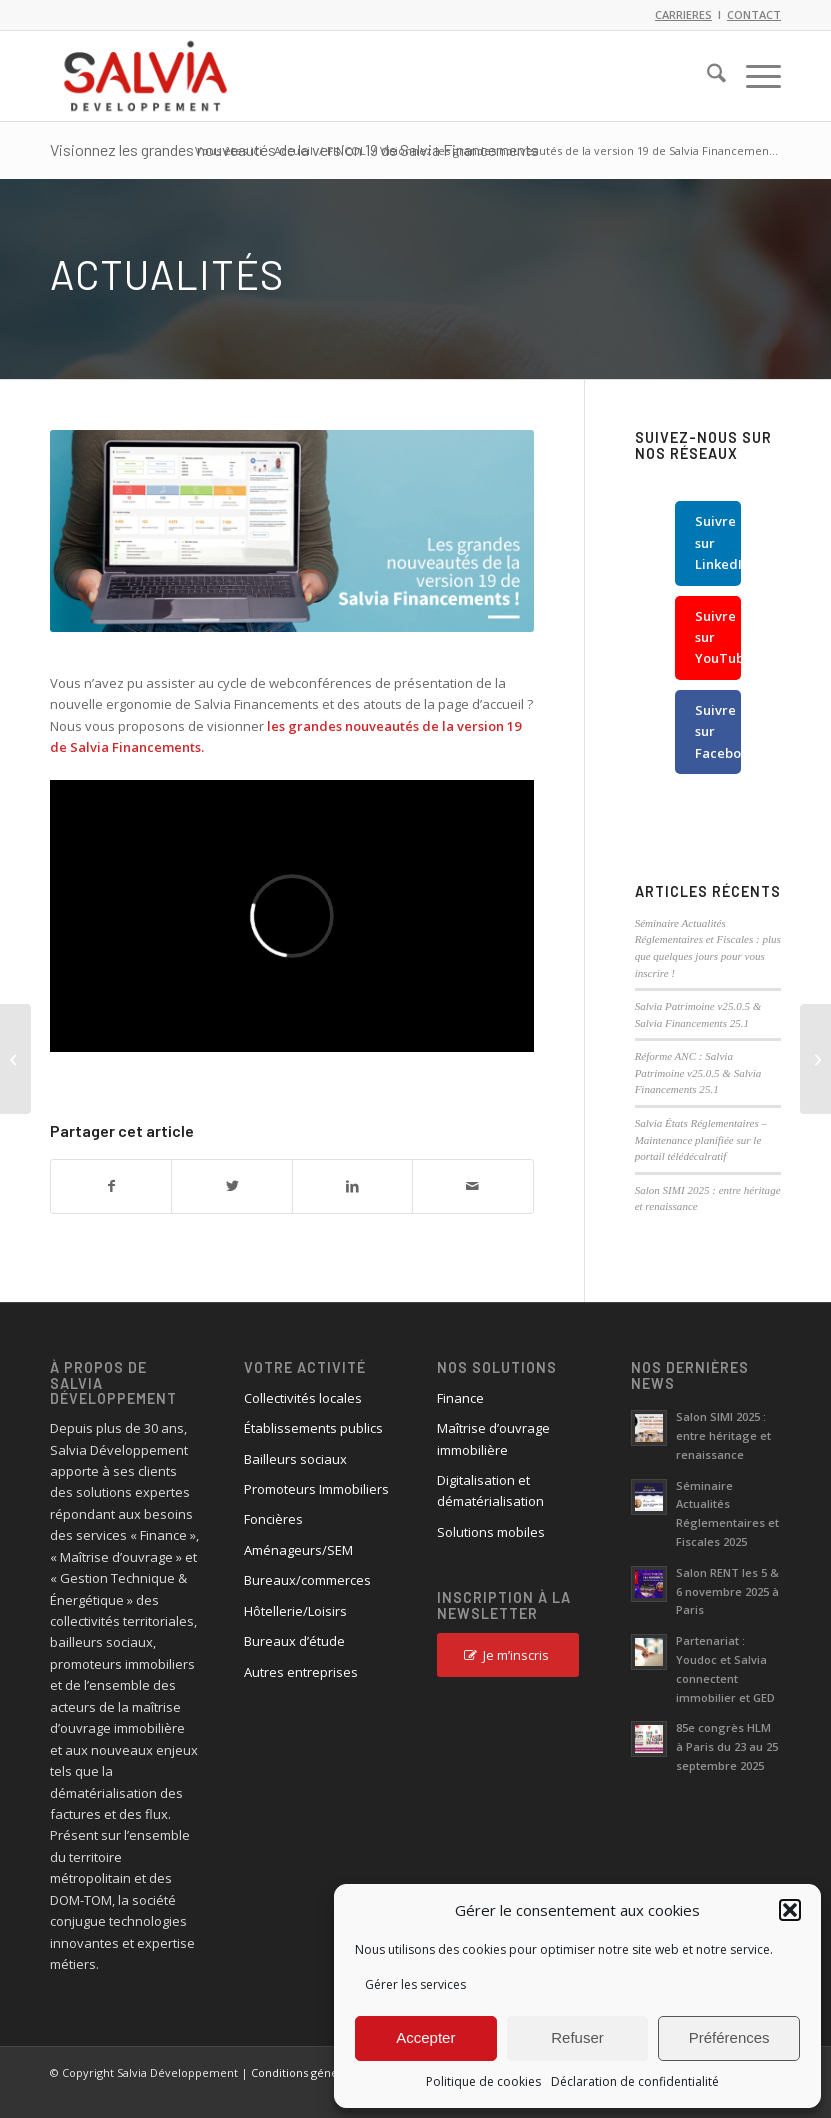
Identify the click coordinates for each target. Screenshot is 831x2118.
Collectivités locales (303, 1398)
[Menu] (753, 76)
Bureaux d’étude (294, 1641)
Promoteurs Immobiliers (316, 1489)
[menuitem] (706, 76)
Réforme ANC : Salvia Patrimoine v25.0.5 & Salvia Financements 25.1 (698, 1072)
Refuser (577, 2037)
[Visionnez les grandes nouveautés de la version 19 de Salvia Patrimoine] (15, 1059)
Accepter (425, 2037)
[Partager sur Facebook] (111, 1186)
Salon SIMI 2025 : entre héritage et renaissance (723, 1435)
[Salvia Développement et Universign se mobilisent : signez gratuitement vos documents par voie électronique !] (815, 1059)
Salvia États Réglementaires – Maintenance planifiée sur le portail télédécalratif (701, 1139)
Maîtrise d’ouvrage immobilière (493, 1438)
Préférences (729, 2037)
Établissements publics (313, 1428)
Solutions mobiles (491, 1532)
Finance (460, 1398)
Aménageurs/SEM (298, 1550)
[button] (790, 1910)
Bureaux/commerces (307, 1580)
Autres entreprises (301, 1672)
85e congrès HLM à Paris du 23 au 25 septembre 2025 (727, 1746)
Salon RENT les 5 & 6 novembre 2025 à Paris (727, 1591)
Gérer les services (415, 1984)
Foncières (273, 1519)
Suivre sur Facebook (718, 731)
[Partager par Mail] (472, 1186)
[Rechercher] (706, 76)
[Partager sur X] (231, 1186)
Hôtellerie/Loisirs (295, 1611)
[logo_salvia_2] (145, 76)
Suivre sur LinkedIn (718, 542)
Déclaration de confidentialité (635, 2081)
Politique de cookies (483, 2081)
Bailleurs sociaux (295, 1459)
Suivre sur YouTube (718, 637)
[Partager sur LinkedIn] (352, 1186)
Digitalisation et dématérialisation (490, 1490)
